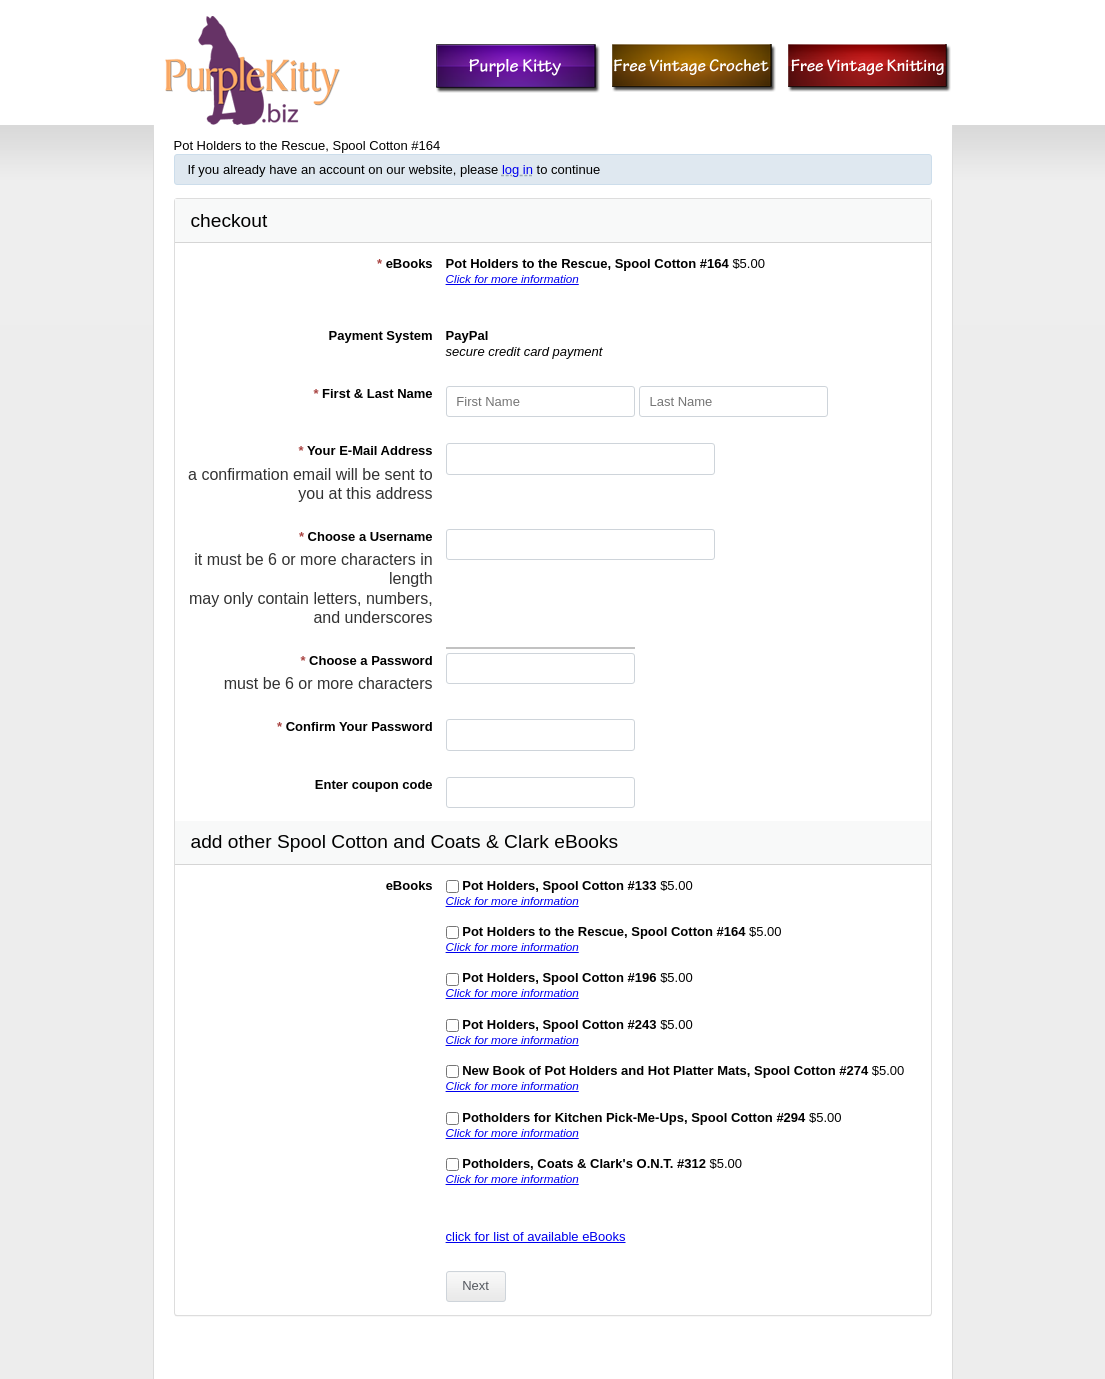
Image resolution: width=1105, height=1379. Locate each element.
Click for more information (512, 278)
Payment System (381, 335)
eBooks (405, 263)
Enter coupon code (374, 784)
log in (517, 169)
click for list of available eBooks (536, 1236)
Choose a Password (366, 660)
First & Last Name (372, 393)
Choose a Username (366, 536)
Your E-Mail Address (365, 450)
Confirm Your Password (355, 726)
